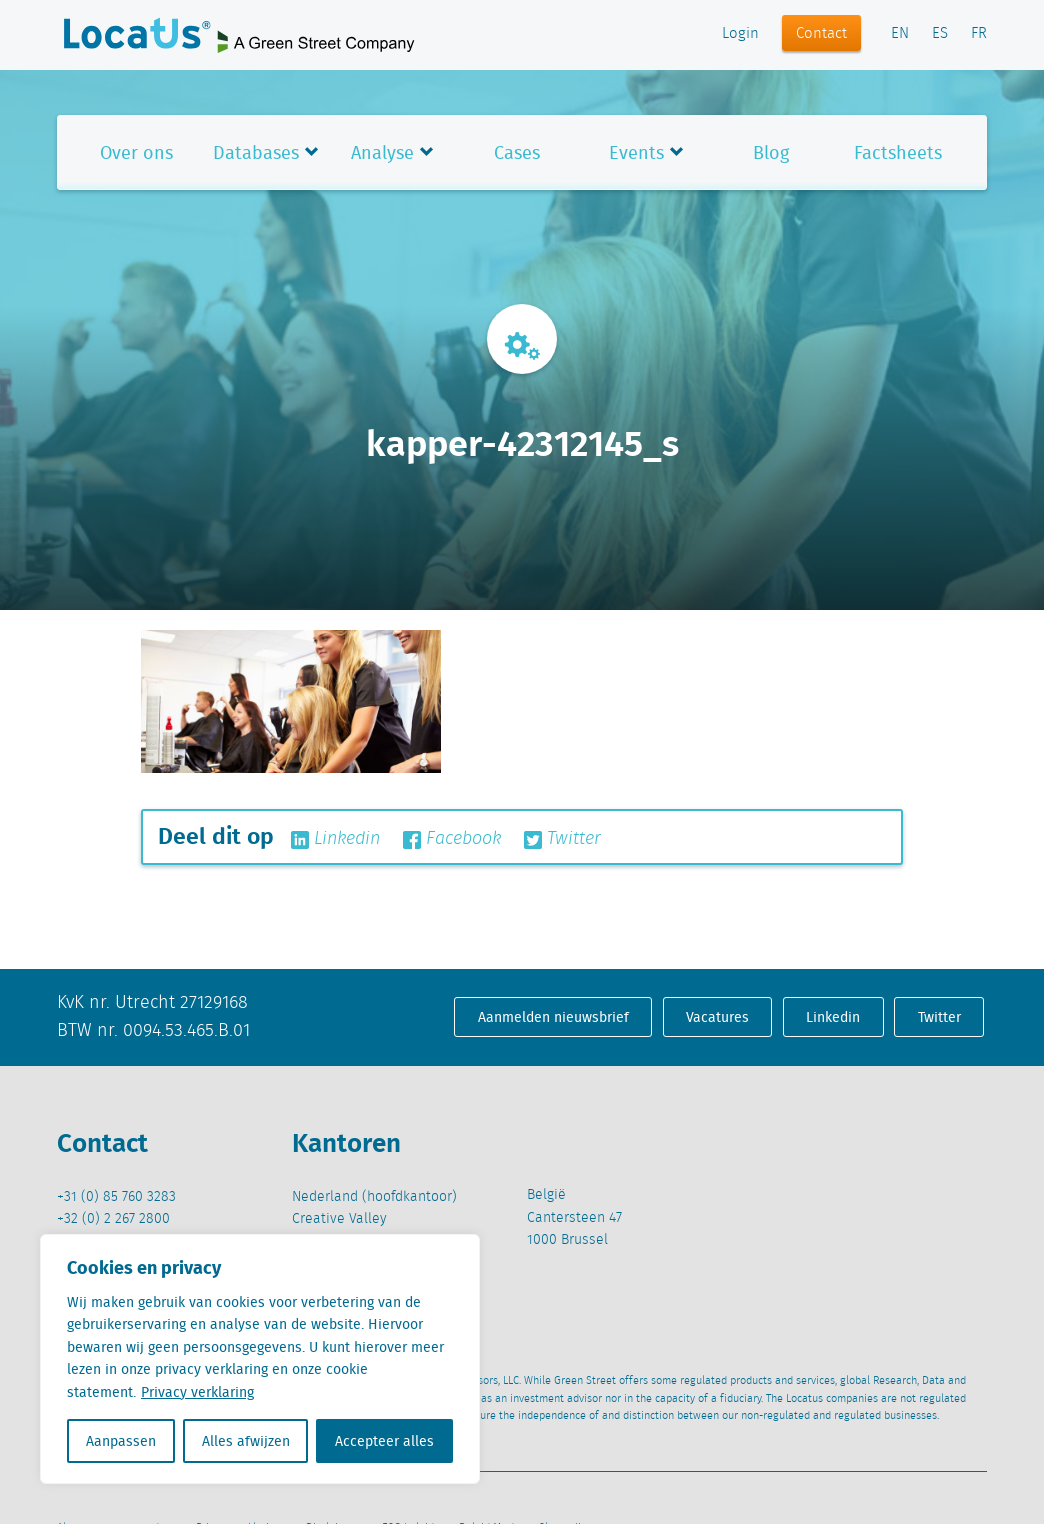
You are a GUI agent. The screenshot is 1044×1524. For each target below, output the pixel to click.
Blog (771, 152)
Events (636, 152)
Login (740, 34)
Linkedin (335, 839)
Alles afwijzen (246, 1441)
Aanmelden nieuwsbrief (553, 1017)
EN (900, 34)
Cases (517, 152)
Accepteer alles (384, 1441)
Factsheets (898, 152)
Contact (821, 34)
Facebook (452, 839)
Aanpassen (121, 1441)
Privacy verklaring (197, 1392)
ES (940, 34)
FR (979, 34)
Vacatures (717, 1017)
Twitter (562, 839)
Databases (256, 152)
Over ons (136, 152)
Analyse (382, 152)
